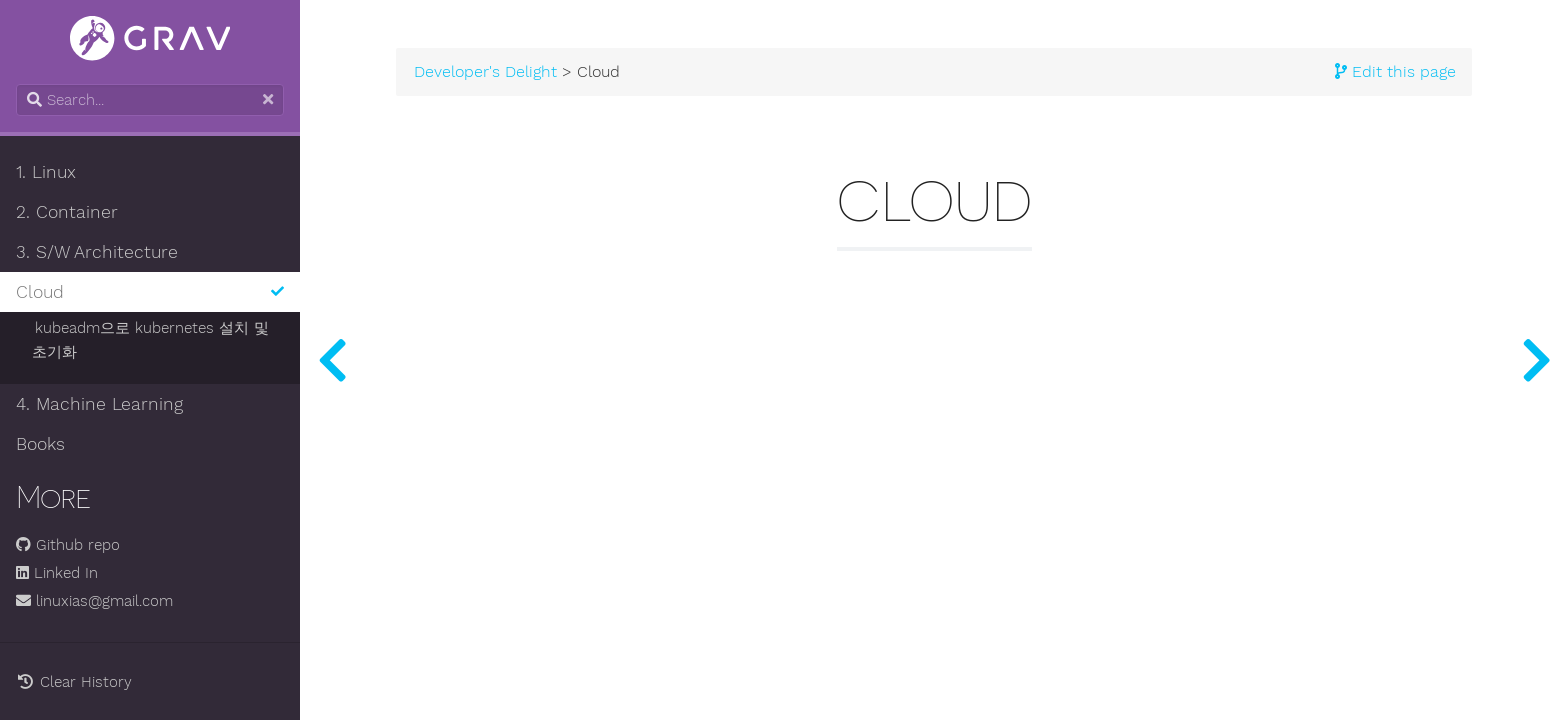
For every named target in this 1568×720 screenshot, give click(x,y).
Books (40, 444)
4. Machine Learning (99, 404)
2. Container (67, 212)
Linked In (57, 573)
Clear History (74, 682)
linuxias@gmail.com (94, 601)
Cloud (150, 292)
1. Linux (46, 172)
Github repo (68, 545)
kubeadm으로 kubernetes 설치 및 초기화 (150, 340)
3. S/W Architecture (97, 252)
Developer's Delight (485, 72)
